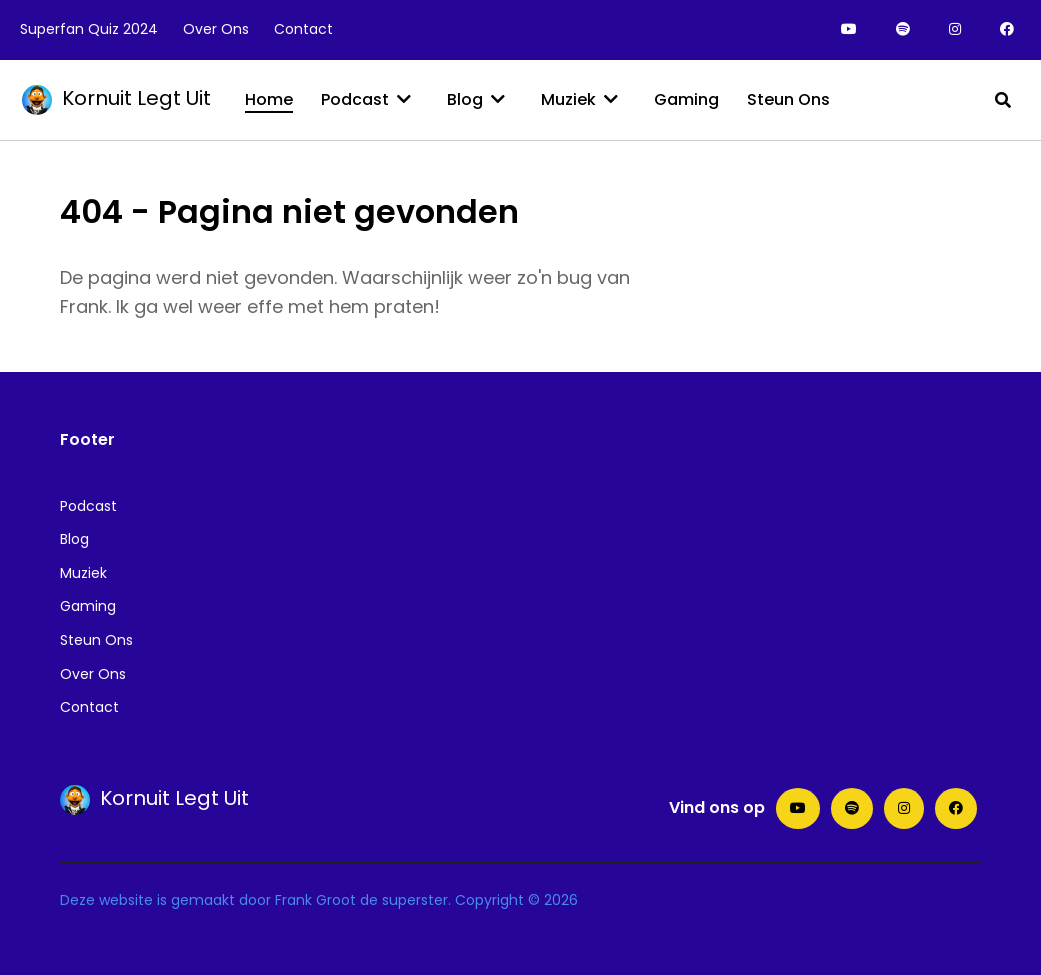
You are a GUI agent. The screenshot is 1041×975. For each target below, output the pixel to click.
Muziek (83, 573)
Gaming (88, 606)
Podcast (88, 506)
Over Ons (93, 674)
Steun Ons (96, 640)
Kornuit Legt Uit (116, 98)
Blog (74, 539)
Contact (89, 707)
